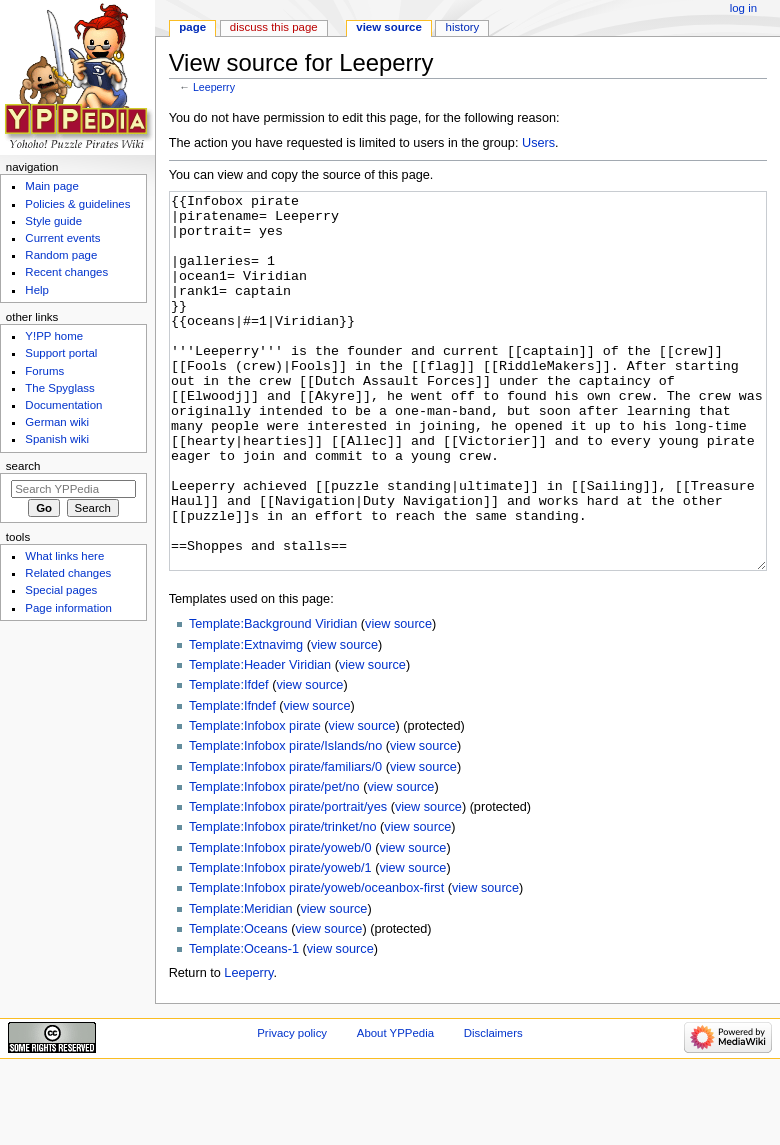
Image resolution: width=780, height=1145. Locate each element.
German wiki (57, 422)
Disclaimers (493, 1108)
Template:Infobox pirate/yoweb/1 (280, 943)
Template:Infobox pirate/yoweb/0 (280, 923)
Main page (52, 186)
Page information (68, 608)
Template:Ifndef (232, 781)
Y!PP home (54, 336)
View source (389, 27)
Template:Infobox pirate (255, 801)
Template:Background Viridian (273, 699)
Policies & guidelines (77, 204)
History (463, 27)
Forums (44, 371)
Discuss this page (274, 27)
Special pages (61, 590)
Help (37, 290)
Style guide (53, 221)
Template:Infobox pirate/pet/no (274, 862)
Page (192, 27)
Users (538, 143)
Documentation (63, 405)
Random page (61, 255)
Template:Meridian (241, 984)
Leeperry (214, 87)
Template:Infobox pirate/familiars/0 (285, 842)
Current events (62, 238)
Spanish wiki (57, 439)
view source (398, 699)
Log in (743, 8)
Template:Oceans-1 (244, 1024)
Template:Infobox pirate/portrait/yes (288, 882)
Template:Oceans (238, 1004)
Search (23, 466)
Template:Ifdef (229, 760)
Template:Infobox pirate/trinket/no (283, 902)
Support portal (61, 353)
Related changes (68, 573)
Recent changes (66, 272)
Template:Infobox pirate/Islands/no (285, 821)
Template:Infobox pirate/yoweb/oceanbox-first (316, 963)
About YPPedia (395, 1108)
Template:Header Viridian (260, 740)
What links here (64, 556)
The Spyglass (59, 388)
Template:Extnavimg (246, 720)
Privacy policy (292, 1108)
